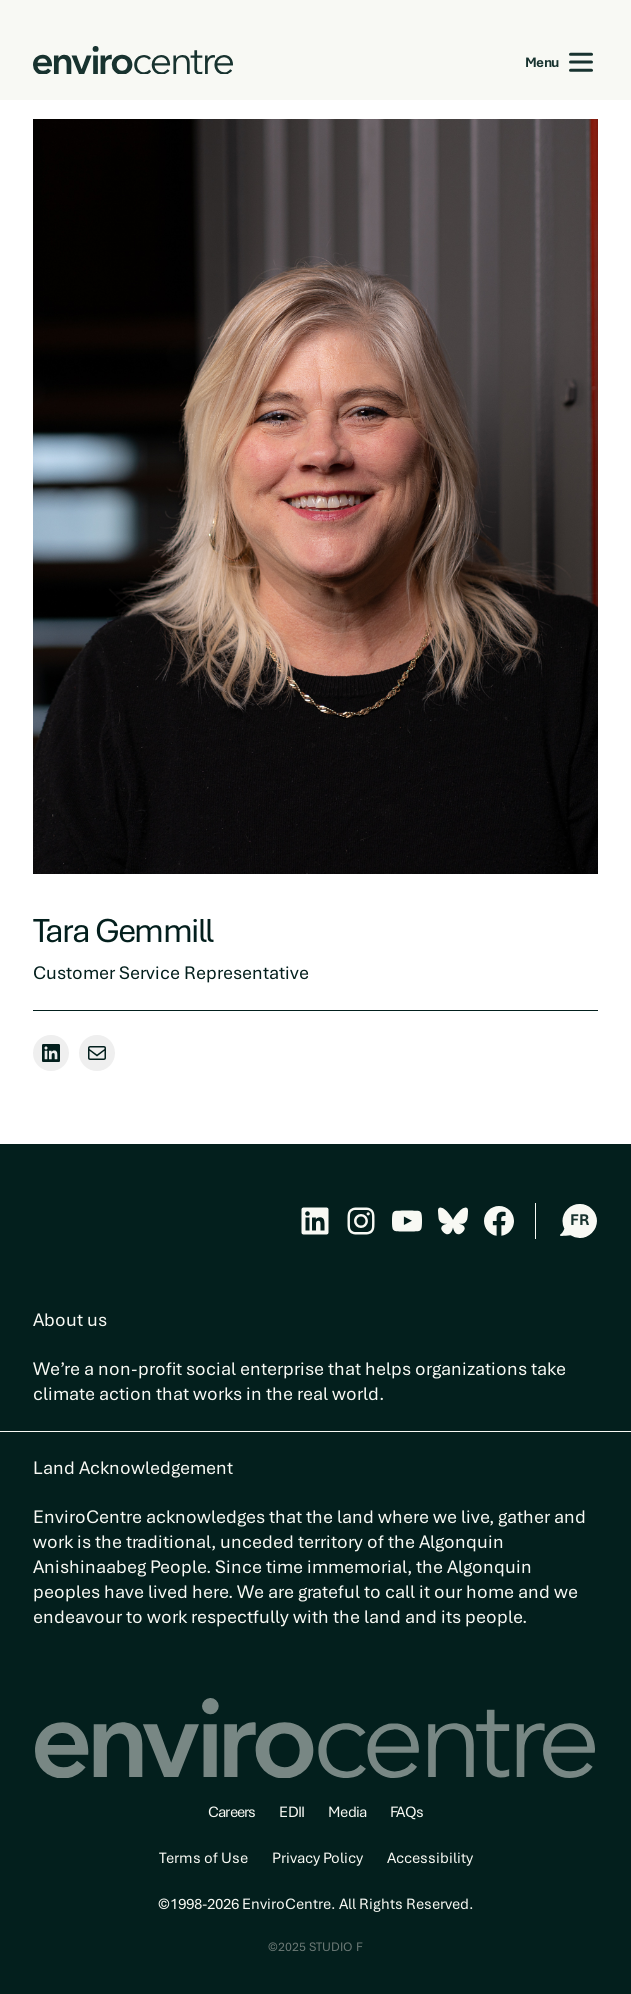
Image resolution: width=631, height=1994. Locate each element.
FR (579, 1220)
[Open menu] (581, 62)
